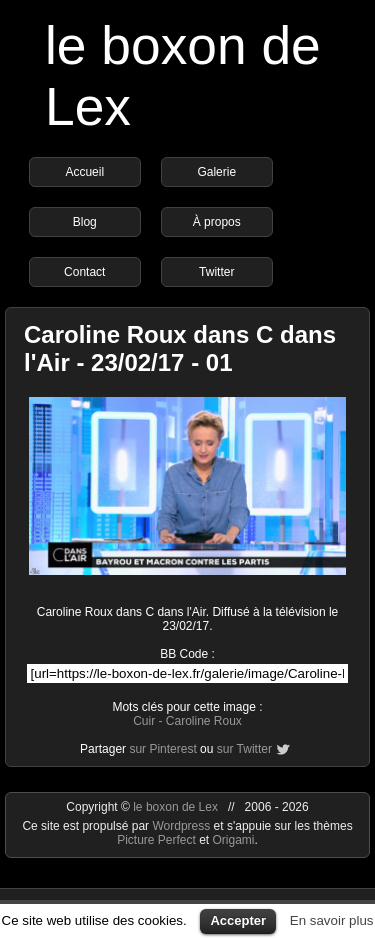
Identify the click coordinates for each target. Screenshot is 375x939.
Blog (85, 222)
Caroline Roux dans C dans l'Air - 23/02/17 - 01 (180, 348)
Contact (84, 272)
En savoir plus (332, 920)
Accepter (238, 920)
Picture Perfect (156, 840)
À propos (217, 222)
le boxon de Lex (175, 807)
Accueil (84, 172)
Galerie (216, 172)
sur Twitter (244, 749)
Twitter (216, 272)
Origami (234, 840)
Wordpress (182, 826)
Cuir (144, 721)
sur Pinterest (162, 749)
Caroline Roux (204, 721)
